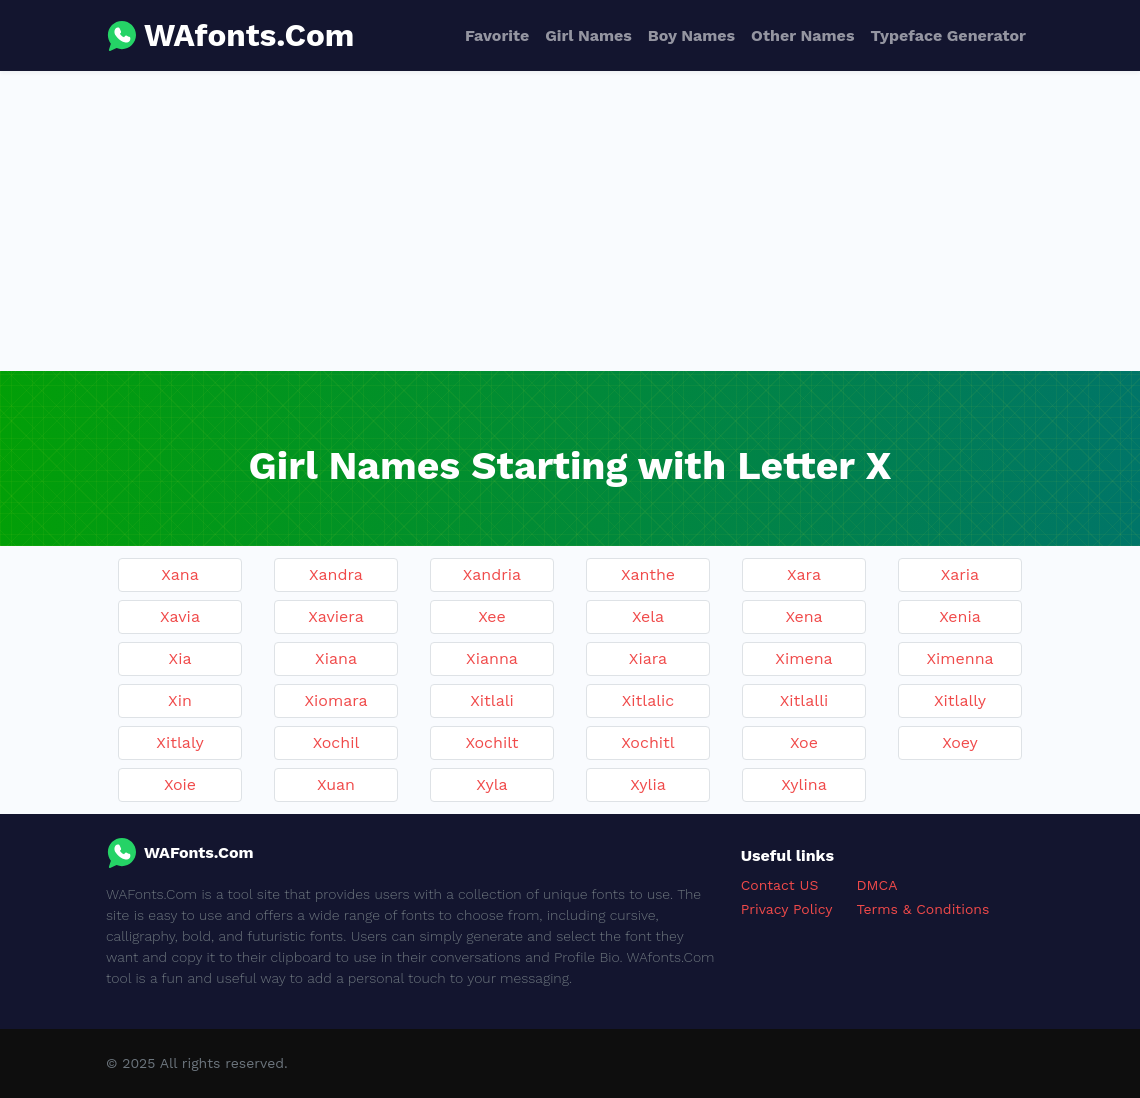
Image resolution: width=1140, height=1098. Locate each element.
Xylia (648, 784)
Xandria (492, 574)
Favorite (497, 35)
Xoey (960, 742)
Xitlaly (179, 742)
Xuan (336, 784)
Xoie (180, 784)
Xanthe (648, 574)
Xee (492, 616)
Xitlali (492, 700)
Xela (648, 616)
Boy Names (691, 35)
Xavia (180, 616)
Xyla (491, 784)
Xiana (336, 658)
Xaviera (335, 616)
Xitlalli (804, 700)
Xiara (648, 658)
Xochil (336, 742)
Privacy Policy (787, 909)
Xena (803, 616)
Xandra (336, 574)
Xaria (960, 574)
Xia (180, 658)
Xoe (804, 742)
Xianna (492, 658)
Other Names (802, 35)
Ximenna (959, 658)
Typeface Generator (948, 35)
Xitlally (960, 700)
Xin (180, 700)
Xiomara (335, 700)
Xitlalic (648, 700)
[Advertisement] (570, 221)
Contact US (780, 885)
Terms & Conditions (923, 909)
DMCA (877, 885)
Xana (180, 574)
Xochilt (491, 742)
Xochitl (647, 742)
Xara (804, 574)
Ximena (803, 658)
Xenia (959, 616)
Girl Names (588, 35)
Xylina (803, 784)
